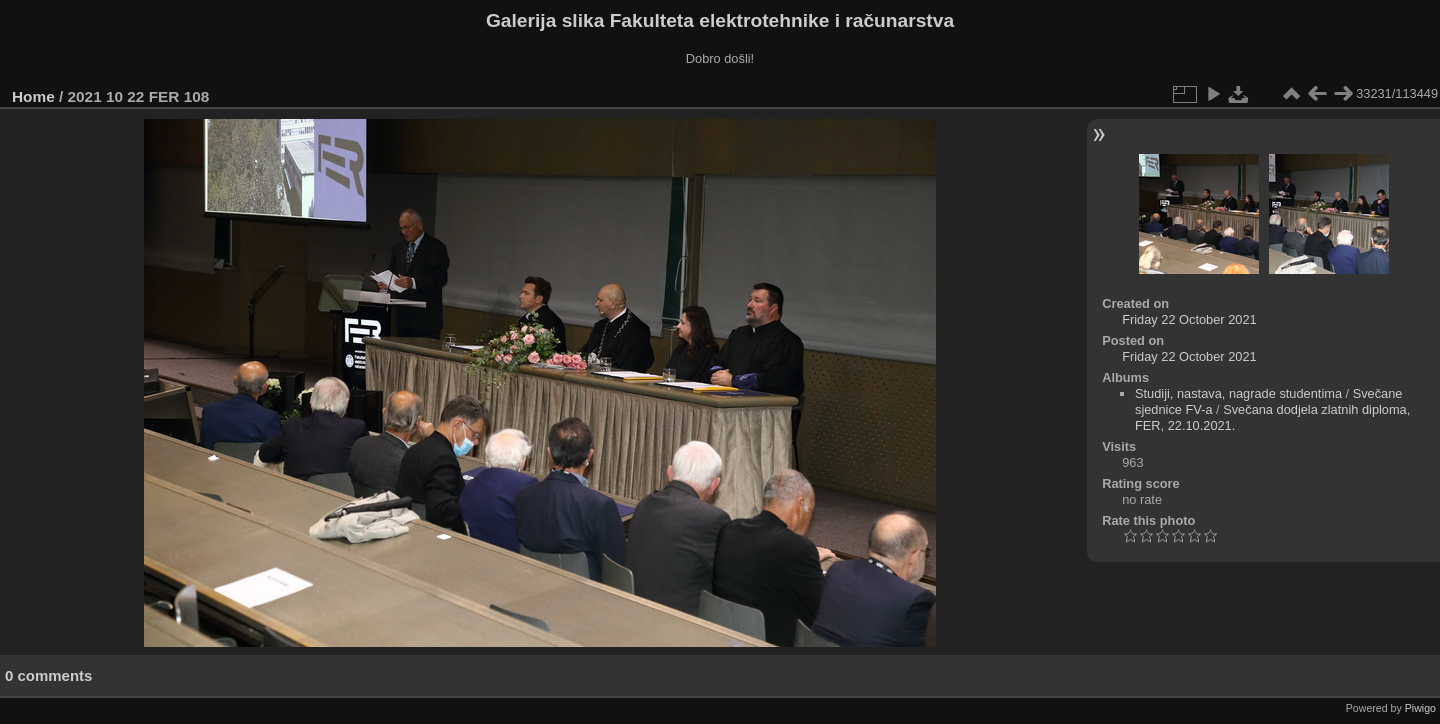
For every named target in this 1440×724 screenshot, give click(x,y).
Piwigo (1420, 708)
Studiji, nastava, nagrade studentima (1238, 393)
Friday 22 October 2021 (1189, 319)
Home (33, 96)
